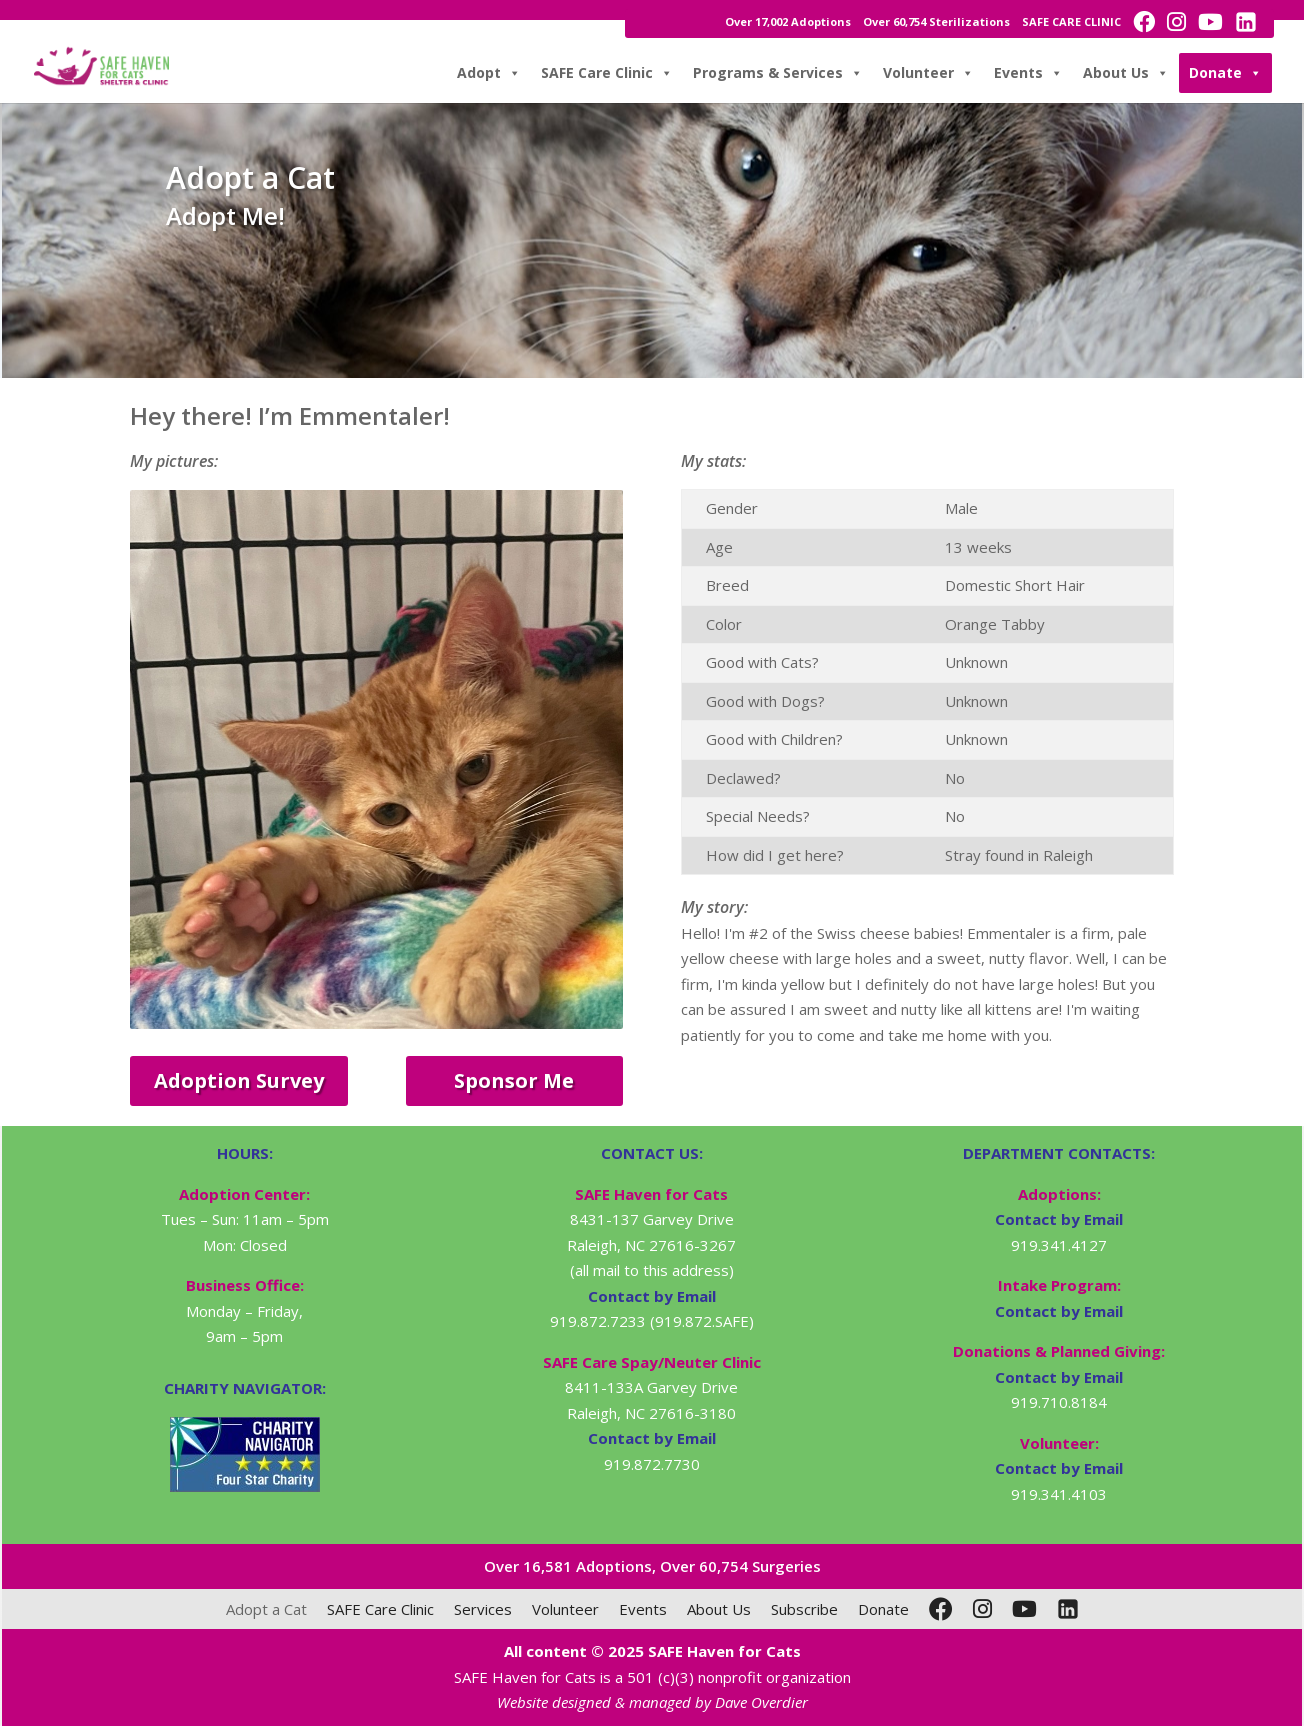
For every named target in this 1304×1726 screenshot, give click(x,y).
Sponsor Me (514, 1080)
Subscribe (804, 1609)
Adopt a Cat (266, 1609)
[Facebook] (941, 1609)
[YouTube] (1024, 1609)
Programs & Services (778, 73)
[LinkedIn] (1068, 1609)
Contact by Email (1059, 1219)
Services (483, 1609)
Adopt (489, 73)
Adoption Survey (239, 1080)
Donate (1225, 73)
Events (1028, 73)
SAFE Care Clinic (607, 73)
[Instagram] (982, 1609)
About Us (1126, 73)
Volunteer (928, 73)
